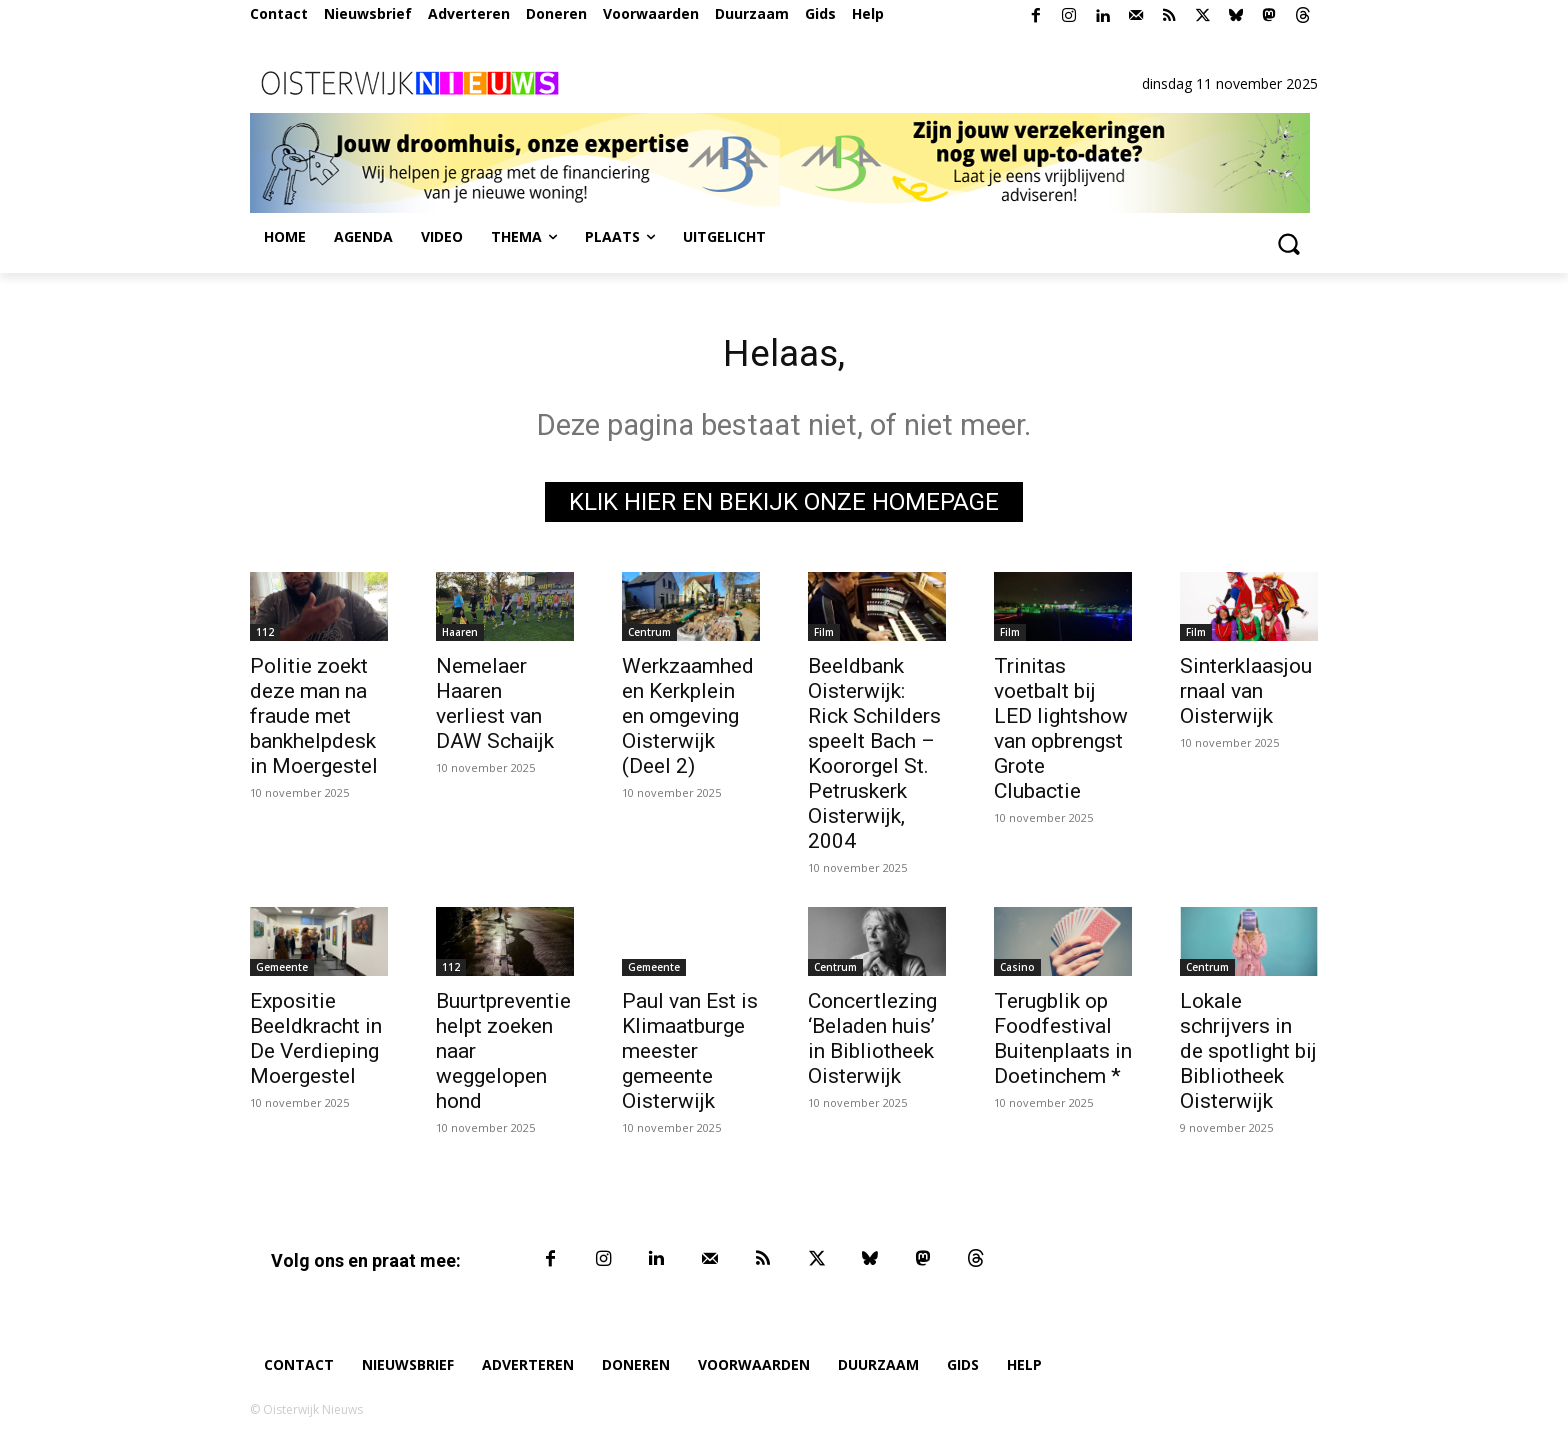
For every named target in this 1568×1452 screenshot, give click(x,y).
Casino (1017, 971)
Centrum (649, 636)
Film (824, 636)
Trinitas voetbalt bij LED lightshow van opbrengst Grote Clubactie (1061, 732)
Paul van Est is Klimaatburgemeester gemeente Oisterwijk (690, 1055)
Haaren (460, 636)
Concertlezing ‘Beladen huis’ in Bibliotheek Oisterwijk (872, 1042)
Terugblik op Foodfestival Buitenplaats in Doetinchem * (1063, 1042)
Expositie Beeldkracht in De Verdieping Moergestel (316, 1042)
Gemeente (282, 971)
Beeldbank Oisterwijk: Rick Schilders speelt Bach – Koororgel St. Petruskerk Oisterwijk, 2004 (874, 757)
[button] (1288, 243)
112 (265, 636)
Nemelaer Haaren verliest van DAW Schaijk (495, 707)
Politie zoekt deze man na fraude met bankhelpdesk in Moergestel (314, 720)
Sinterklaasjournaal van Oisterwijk (1246, 695)
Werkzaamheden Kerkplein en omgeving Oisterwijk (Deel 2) (688, 720)
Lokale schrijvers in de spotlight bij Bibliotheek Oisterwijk (1248, 1055)
